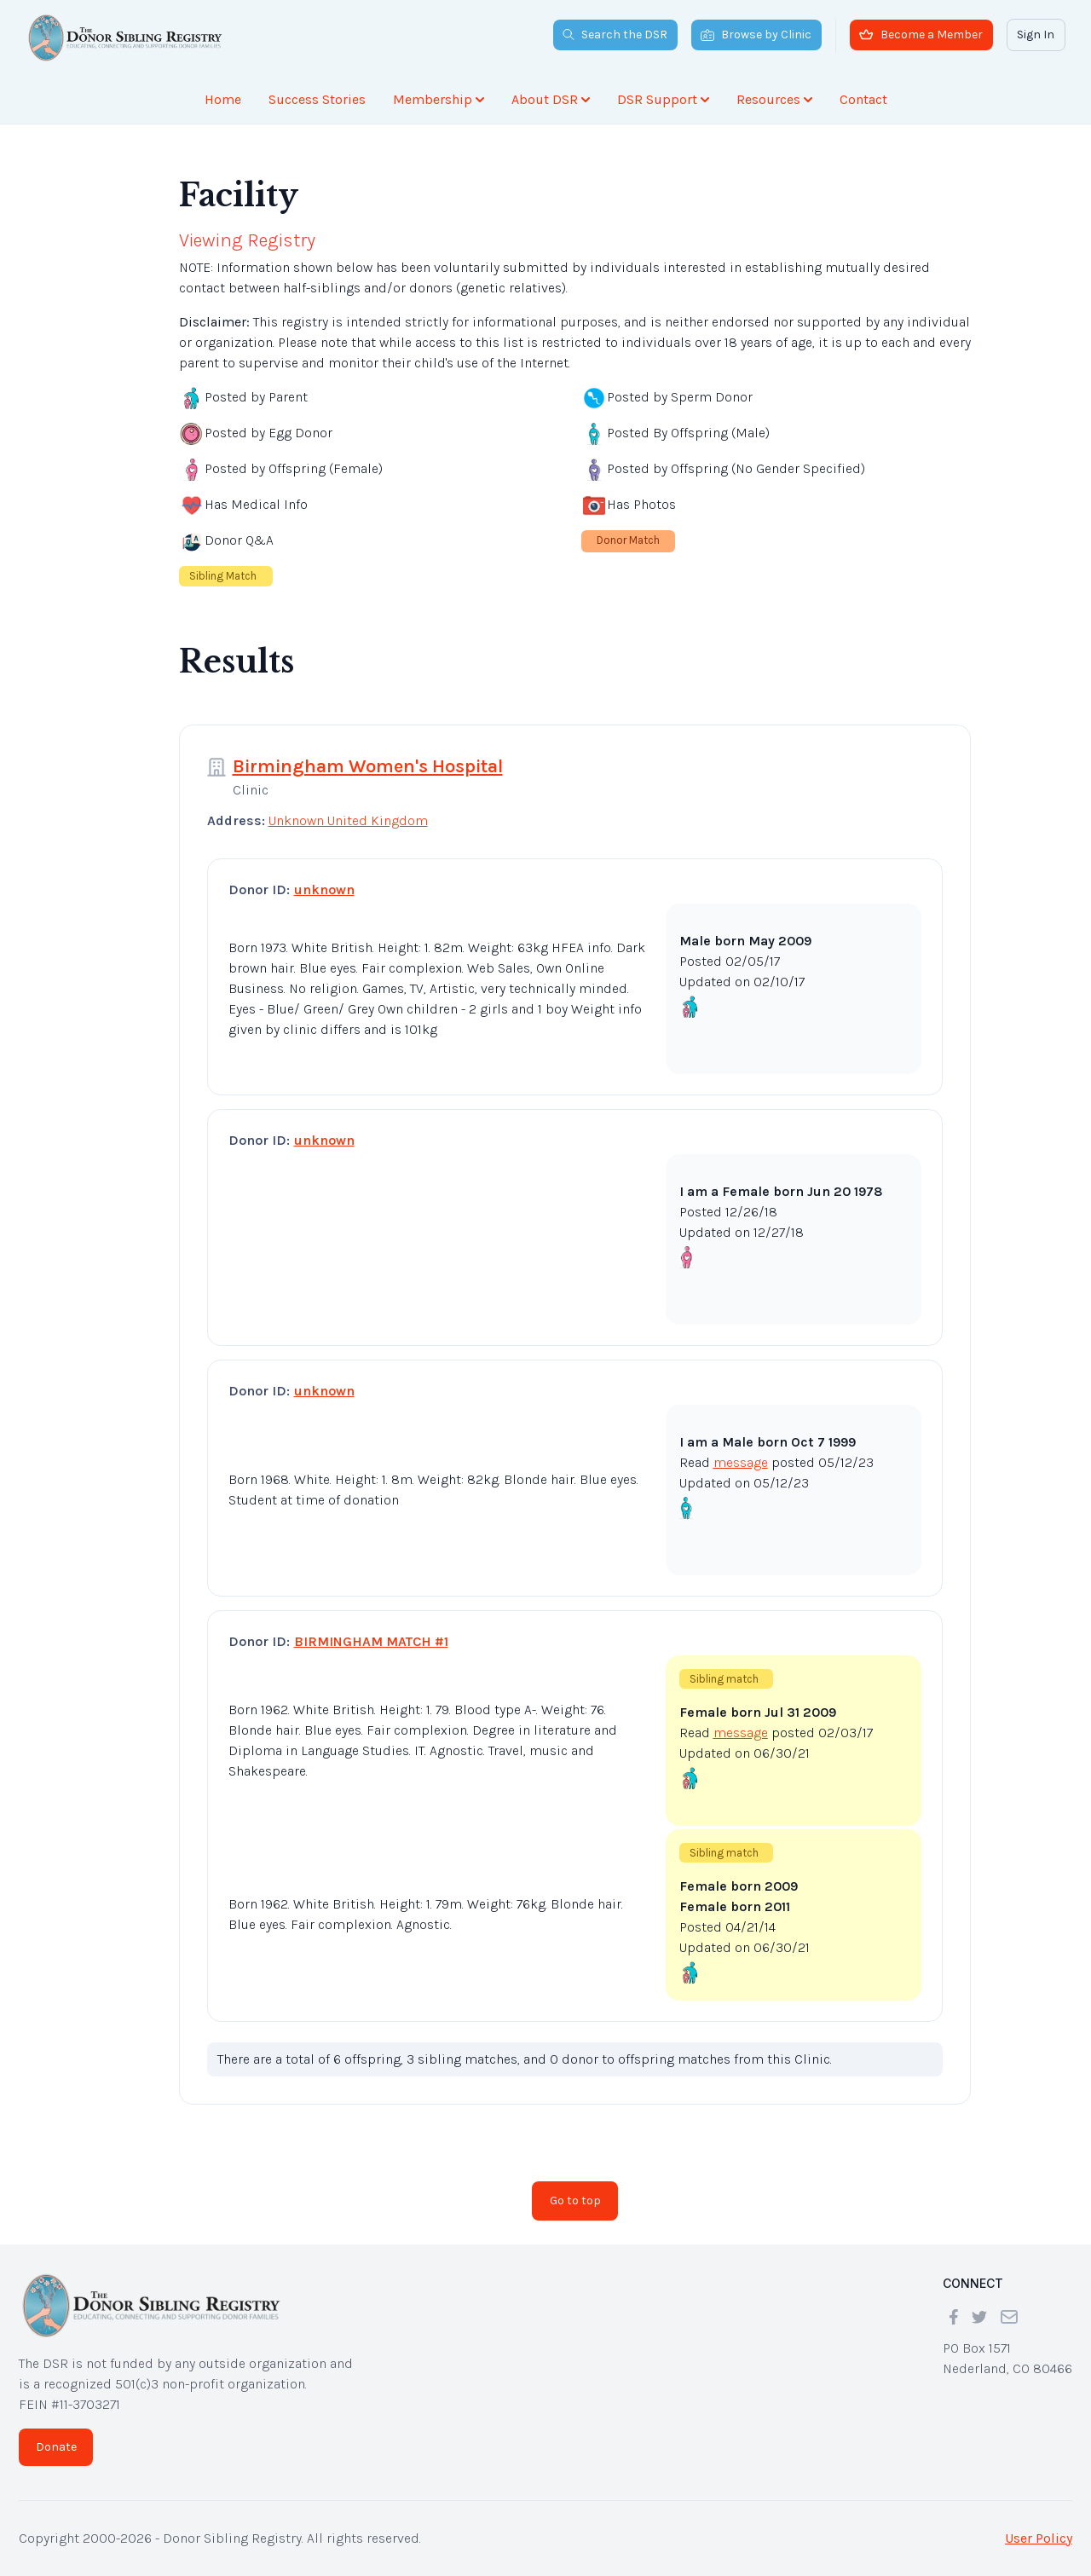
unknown (324, 889)
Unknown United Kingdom (348, 820)
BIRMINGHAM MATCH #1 (371, 1641)
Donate (56, 2447)
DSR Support (663, 99)
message (740, 1462)
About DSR (550, 99)
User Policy (1038, 2538)
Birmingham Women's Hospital (368, 766)
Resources (774, 99)
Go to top (575, 2200)
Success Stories (317, 99)
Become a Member (921, 34)
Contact (863, 99)
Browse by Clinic (756, 34)
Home (223, 99)
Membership (438, 99)
